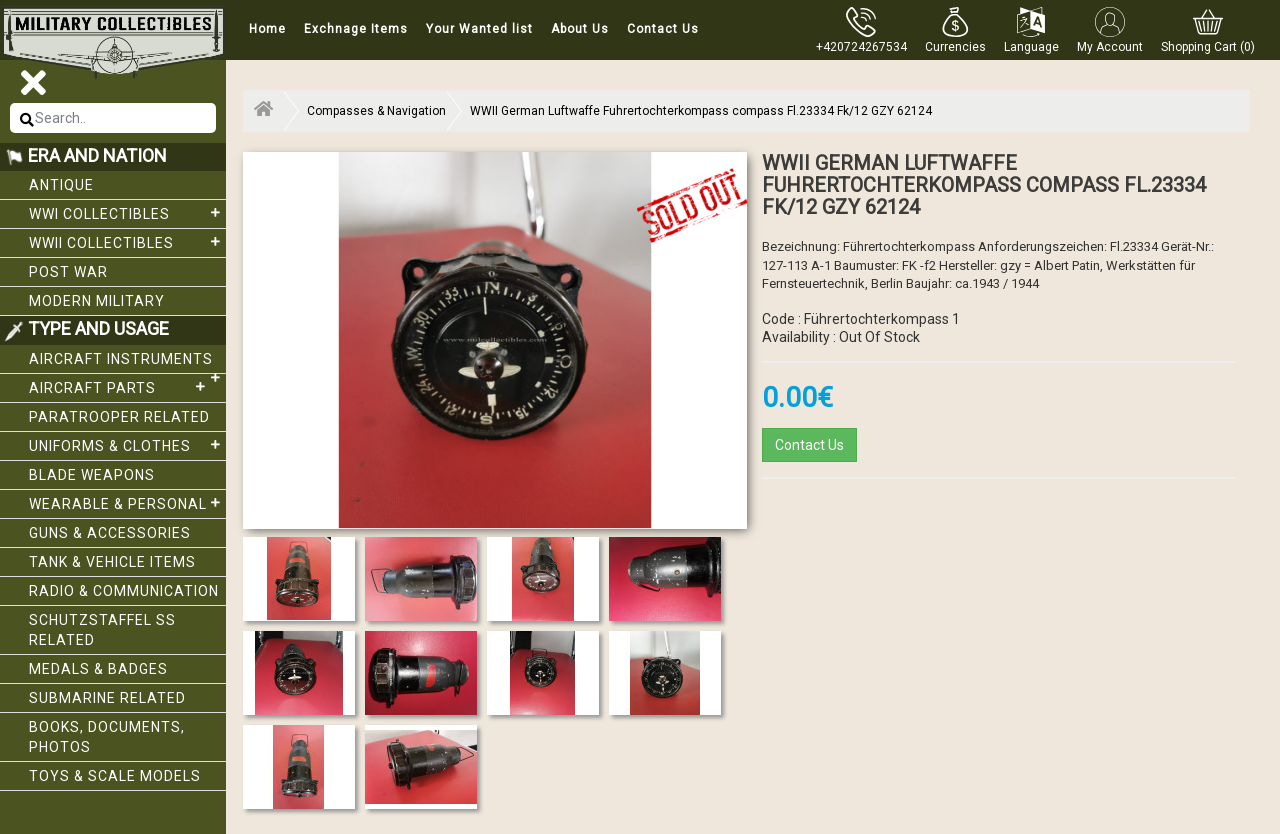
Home (267, 29)
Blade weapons (92, 475)
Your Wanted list (479, 29)
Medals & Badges (98, 669)
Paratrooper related (119, 417)
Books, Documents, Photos (107, 737)
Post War (68, 272)
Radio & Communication (124, 591)
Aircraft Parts (120, 387)
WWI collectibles (127, 213)
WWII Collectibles (127, 242)
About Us (580, 29)
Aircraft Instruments (127, 362)
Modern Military (97, 301)
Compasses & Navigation (376, 111)
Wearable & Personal (127, 503)
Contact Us (663, 29)
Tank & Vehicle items (112, 562)
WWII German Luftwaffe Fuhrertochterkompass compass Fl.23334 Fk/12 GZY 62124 (701, 111)
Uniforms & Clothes (127, 445)
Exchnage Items (356, 29)
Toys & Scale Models (115, 776)
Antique (61, 185)
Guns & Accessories (110, 533)
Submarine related (107, 698)
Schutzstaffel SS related (102, 630)
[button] (955, 30)
